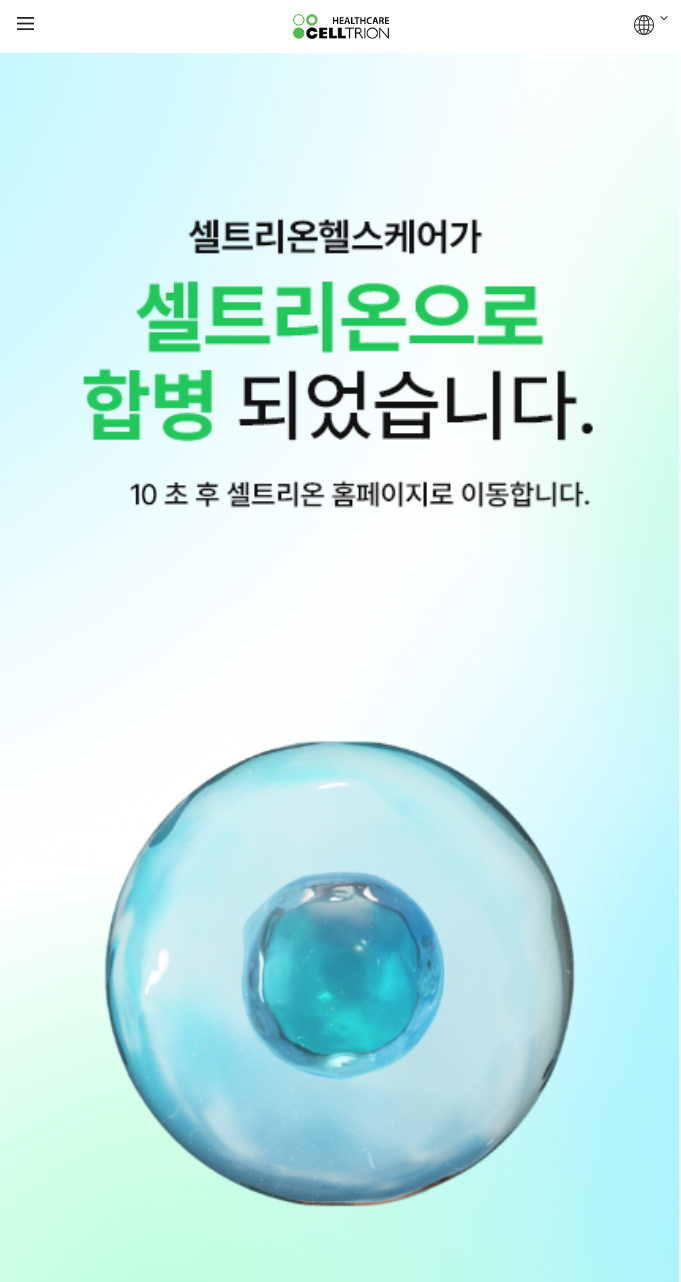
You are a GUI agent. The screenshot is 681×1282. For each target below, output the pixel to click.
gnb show (25, 24)
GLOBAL (651, 25)
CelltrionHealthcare (341, 27)
